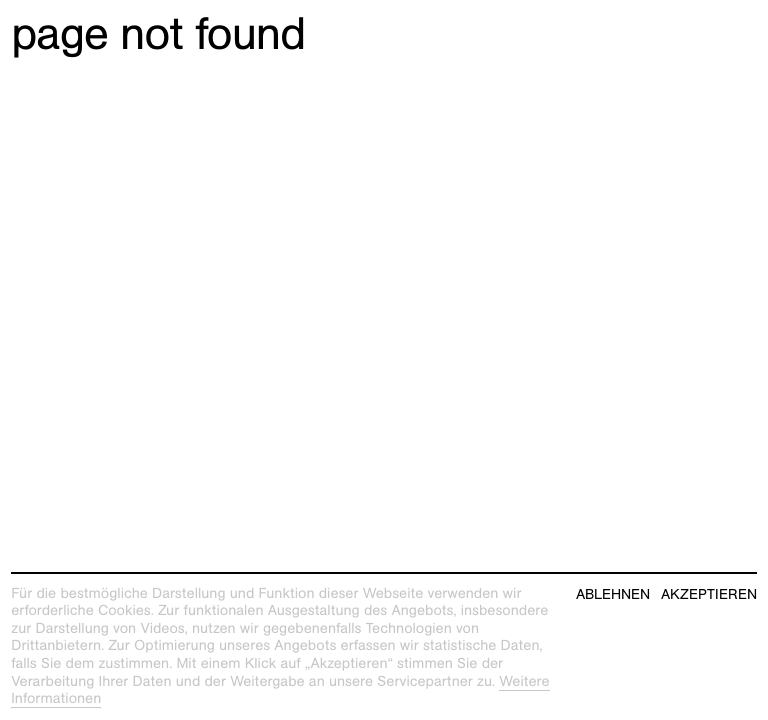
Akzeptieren (709, 594)
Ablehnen (613, 594)
